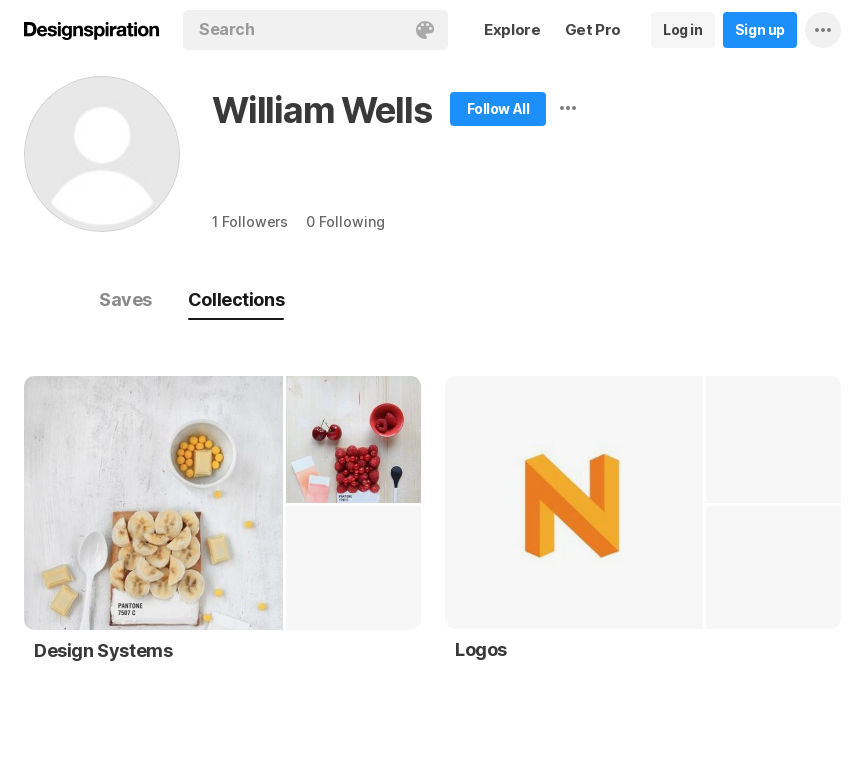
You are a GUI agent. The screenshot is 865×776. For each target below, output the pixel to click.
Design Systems (103, 650)
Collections (236, 299)
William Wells (321, 110)
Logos (481, 649)
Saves (125, 299)
